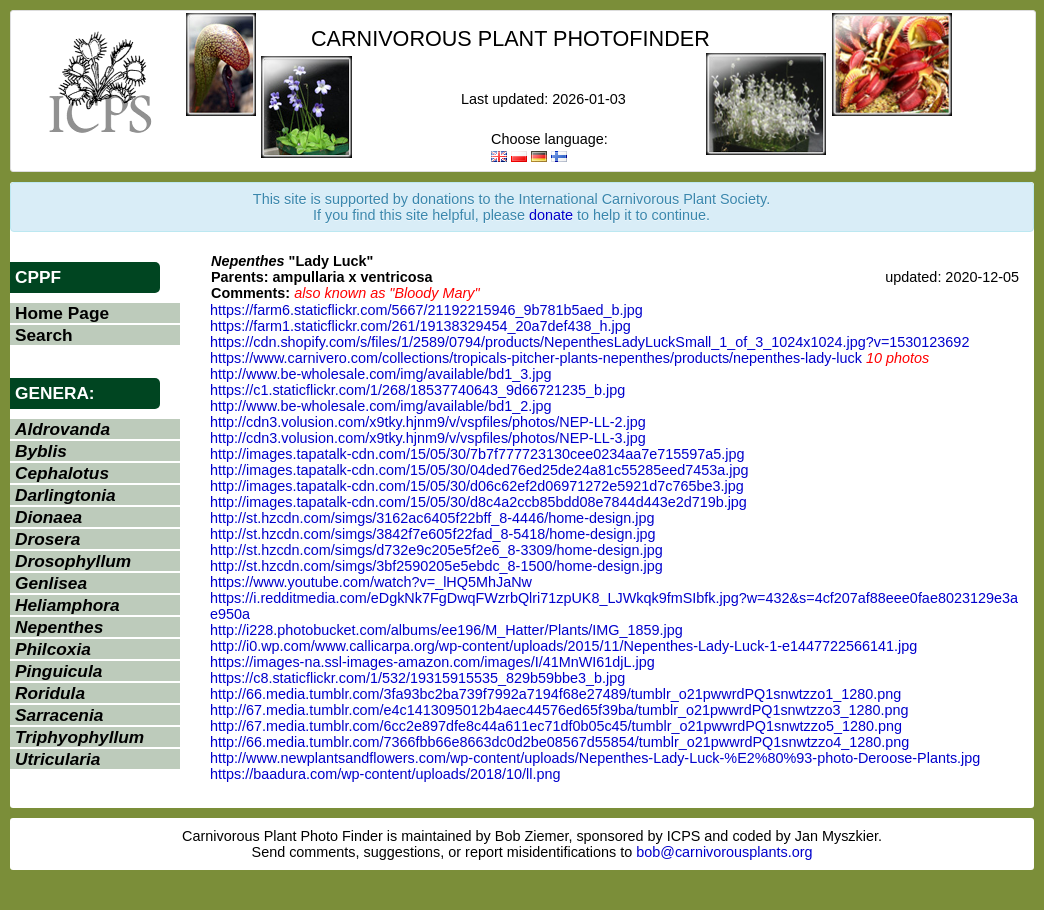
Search (44, 335)
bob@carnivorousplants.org (724, 852)
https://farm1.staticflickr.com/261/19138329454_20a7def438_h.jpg (420, 326)
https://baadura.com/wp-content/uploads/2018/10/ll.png (385, 774)
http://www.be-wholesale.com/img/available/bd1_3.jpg (381, 374)
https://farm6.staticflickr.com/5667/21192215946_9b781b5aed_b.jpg (426, 310)
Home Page (62, 313)
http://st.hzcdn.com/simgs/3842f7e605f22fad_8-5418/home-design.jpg (433, 534)
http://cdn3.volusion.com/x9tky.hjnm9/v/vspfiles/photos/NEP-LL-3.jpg (428, 438)
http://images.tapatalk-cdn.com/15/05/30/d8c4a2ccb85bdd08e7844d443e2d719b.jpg (478, 502)
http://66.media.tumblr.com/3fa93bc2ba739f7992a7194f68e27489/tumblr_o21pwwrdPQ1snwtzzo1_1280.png (555, 694)
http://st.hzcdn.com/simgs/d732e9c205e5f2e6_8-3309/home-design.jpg (436, 550)
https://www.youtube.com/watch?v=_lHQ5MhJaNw (371, 582)
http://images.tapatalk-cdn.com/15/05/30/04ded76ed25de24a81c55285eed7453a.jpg (479, 470)
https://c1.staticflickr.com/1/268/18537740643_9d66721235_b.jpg (417, 390)
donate (551, 215)
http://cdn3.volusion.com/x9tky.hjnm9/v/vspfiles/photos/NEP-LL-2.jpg (428, 422)
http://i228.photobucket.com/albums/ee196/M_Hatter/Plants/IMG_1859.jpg (446, 630)
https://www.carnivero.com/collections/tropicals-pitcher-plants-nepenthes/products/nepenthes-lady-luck (536, 358)
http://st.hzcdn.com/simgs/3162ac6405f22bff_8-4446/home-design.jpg (432, 518)
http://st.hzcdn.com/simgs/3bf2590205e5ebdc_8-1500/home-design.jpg (436, 566)
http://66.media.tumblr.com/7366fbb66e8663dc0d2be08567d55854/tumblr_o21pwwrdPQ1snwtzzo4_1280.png (559, 742)
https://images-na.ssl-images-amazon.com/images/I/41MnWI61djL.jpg (432, 662)
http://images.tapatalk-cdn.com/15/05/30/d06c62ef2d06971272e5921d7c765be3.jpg (477, 486)
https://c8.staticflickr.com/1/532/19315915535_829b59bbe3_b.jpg (417, 678)
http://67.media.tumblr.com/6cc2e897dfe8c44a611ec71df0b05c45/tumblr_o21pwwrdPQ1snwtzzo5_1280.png (556, 726)
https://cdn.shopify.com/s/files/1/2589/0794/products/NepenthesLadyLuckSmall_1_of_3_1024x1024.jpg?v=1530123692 (589, 342)
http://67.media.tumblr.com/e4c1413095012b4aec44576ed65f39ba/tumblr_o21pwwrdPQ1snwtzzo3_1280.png (559, 710)
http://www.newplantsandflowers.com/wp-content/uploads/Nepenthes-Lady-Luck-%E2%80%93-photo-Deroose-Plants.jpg (595, 758)
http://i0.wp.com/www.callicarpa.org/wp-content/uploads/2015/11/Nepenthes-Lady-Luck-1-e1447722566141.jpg (563, 646)
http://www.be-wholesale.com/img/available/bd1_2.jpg (381, 406)
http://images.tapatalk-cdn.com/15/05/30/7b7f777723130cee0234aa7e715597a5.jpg (477, 454)
